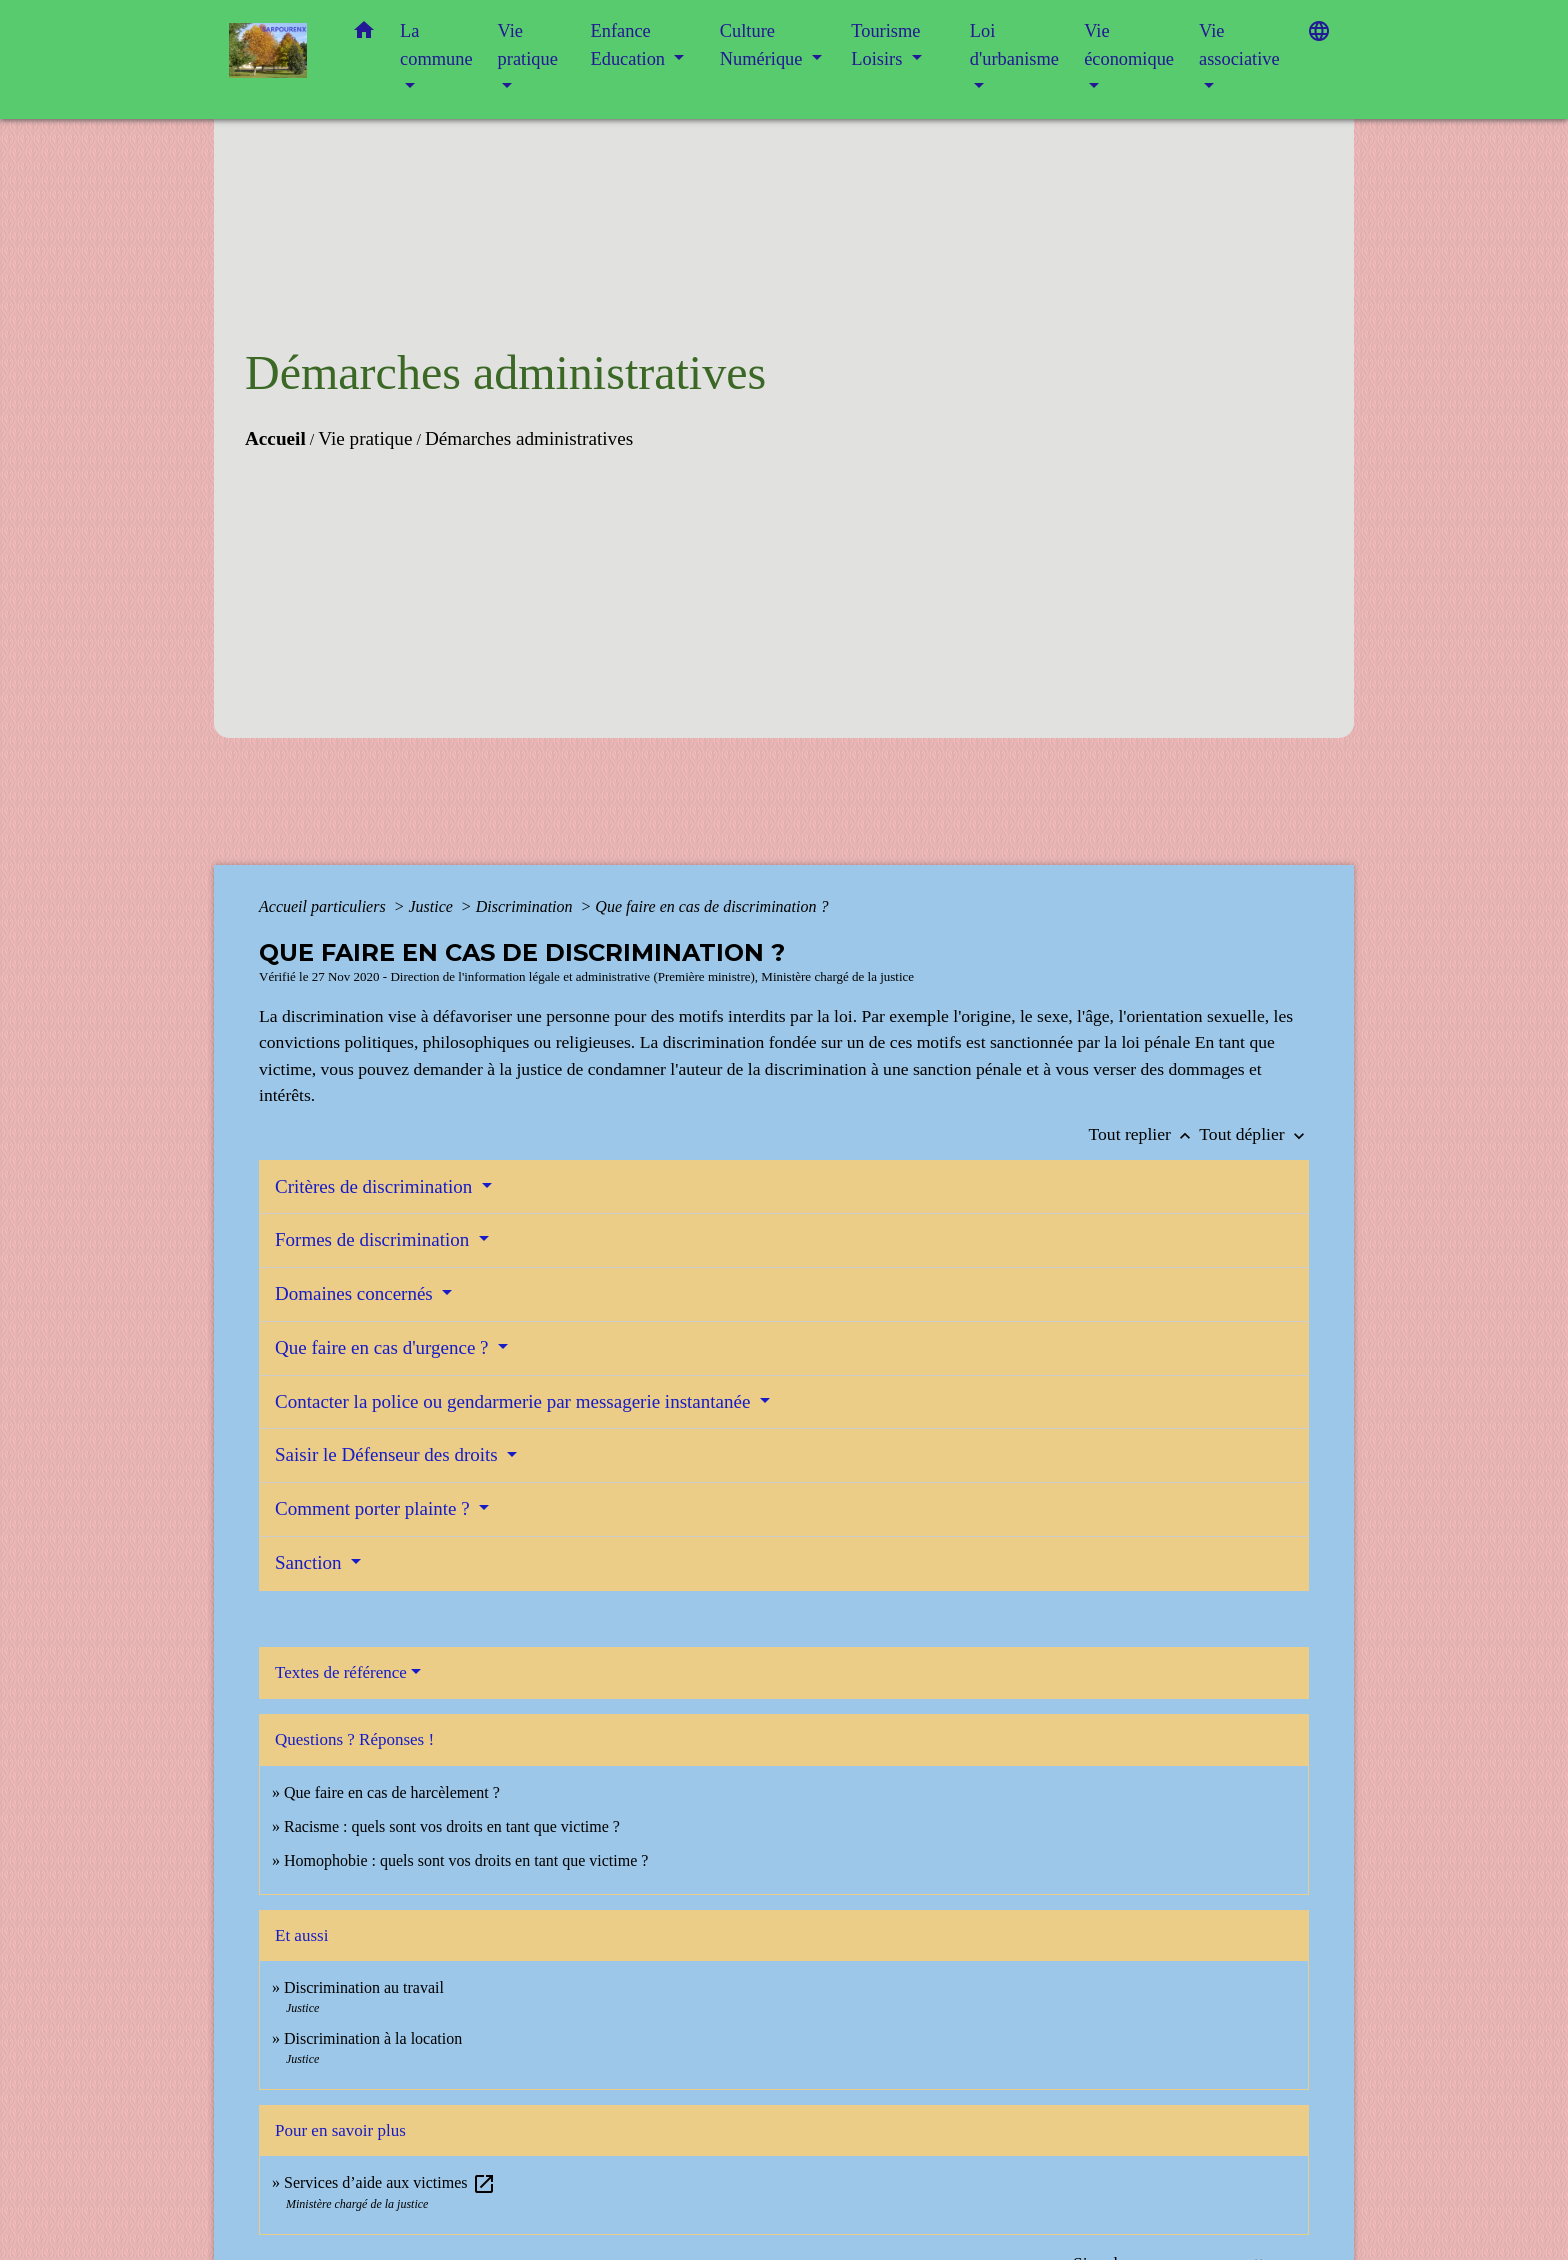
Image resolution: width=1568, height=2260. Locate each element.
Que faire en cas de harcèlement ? (392, 1792)
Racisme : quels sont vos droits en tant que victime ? (452, 1826)
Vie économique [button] (1129, 45)
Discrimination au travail (364, 1987)
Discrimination (526, 906)
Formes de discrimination (374, 1239)
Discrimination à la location (373, 2038)
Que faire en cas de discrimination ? (711, 906)
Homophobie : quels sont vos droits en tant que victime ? (466, 1860)
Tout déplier (1254, 1134)
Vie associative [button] (1239, 45)
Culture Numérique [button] (763, 45)
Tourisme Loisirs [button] (885, 45)
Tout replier (1144, 1134)
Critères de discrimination (376, 1186)
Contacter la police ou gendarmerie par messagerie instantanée (515, 1401)
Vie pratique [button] (528, 45)
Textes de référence (341, 1672)
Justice (432, 906)
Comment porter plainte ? (374, 1508)
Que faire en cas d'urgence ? (384, 1347)
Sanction (310, 1562)
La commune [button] (436, 45)
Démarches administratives (529, 438)
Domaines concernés (356, 1293)
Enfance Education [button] (630, 45)
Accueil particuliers (324, 906)
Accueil (275, 438)
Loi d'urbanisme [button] (1014, 45)
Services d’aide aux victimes (390, 2182)
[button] (364, 34)
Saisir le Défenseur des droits (388, 1454)
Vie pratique (365, 438)
